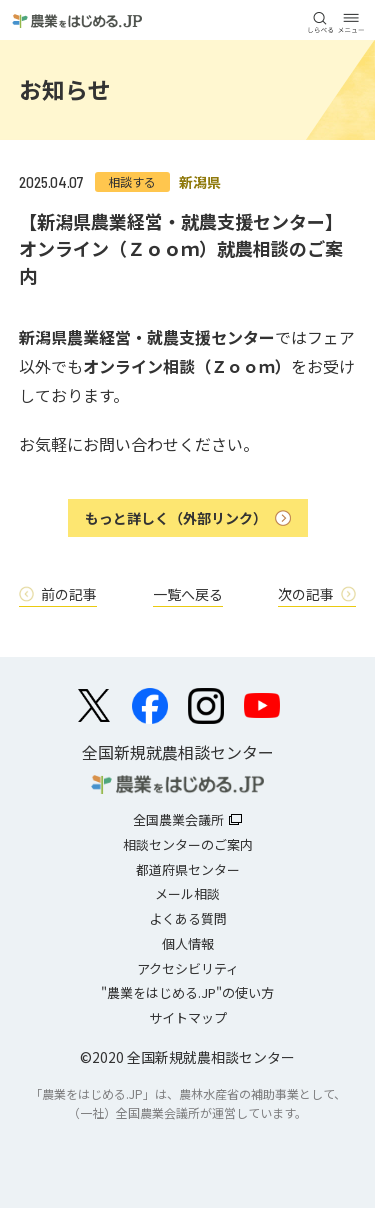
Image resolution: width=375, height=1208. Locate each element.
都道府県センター (188, 869)
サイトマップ (188, 1017)
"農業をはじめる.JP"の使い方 (187, 992)
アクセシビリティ (188, 968)
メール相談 (187, 893)
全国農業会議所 (178, 819)
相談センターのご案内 (188, 844)
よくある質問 (188, 918)
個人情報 (188, 943)
